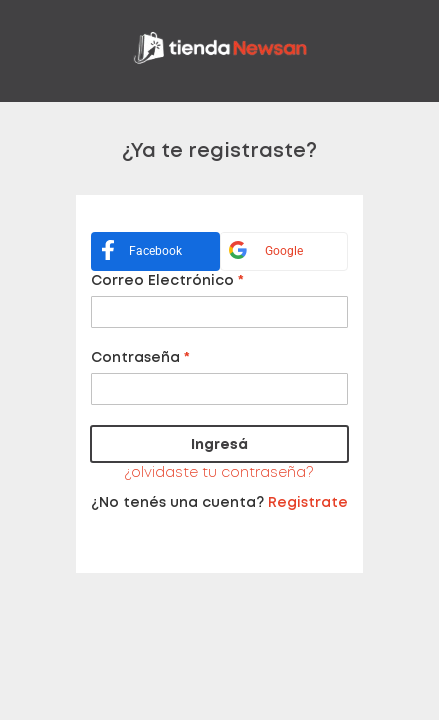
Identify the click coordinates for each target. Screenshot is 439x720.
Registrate (308, 503)
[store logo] (220, 51)
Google (262, 251)
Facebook (137, 253)
